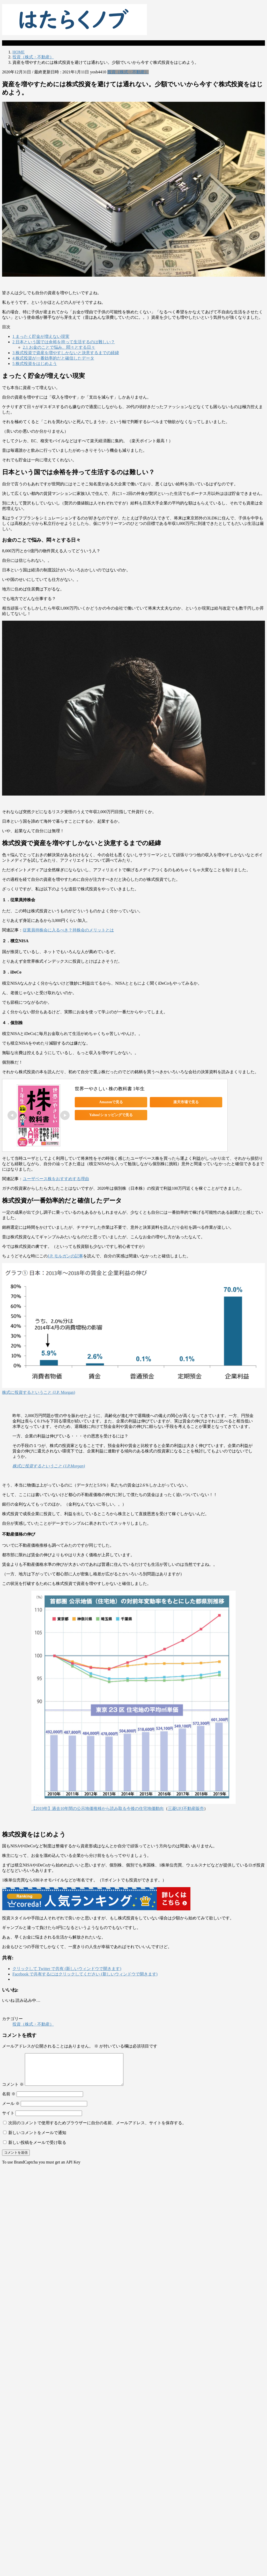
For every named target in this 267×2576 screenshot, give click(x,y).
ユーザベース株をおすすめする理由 (56, 1179)
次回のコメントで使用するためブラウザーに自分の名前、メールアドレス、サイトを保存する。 (97, 2129)
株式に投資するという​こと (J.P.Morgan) (48, 1466)
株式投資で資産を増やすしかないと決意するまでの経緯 (65, 353)
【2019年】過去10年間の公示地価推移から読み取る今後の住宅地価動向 (97, 1808)
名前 (9, 2100)
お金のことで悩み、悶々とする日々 (59, 347)
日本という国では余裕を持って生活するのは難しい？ (63, 342)
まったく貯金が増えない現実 (40, 336)
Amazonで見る (111, 1102)
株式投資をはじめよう (34, 363)
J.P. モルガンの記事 (65, 1256)
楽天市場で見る (186, 1102)
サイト (8, 2119)
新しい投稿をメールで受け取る (37, 2148)
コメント (13, 2090)
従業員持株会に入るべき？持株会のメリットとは (68, 930)
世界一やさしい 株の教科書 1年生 (110, 1088)
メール (11, 2109)
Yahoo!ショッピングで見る (111, 1115)
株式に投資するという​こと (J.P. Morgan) (38, 1392)
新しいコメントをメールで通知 (37, 2139)
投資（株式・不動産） (128, 72)
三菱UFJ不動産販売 (186, 1808)
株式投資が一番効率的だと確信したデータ (53, 358)
